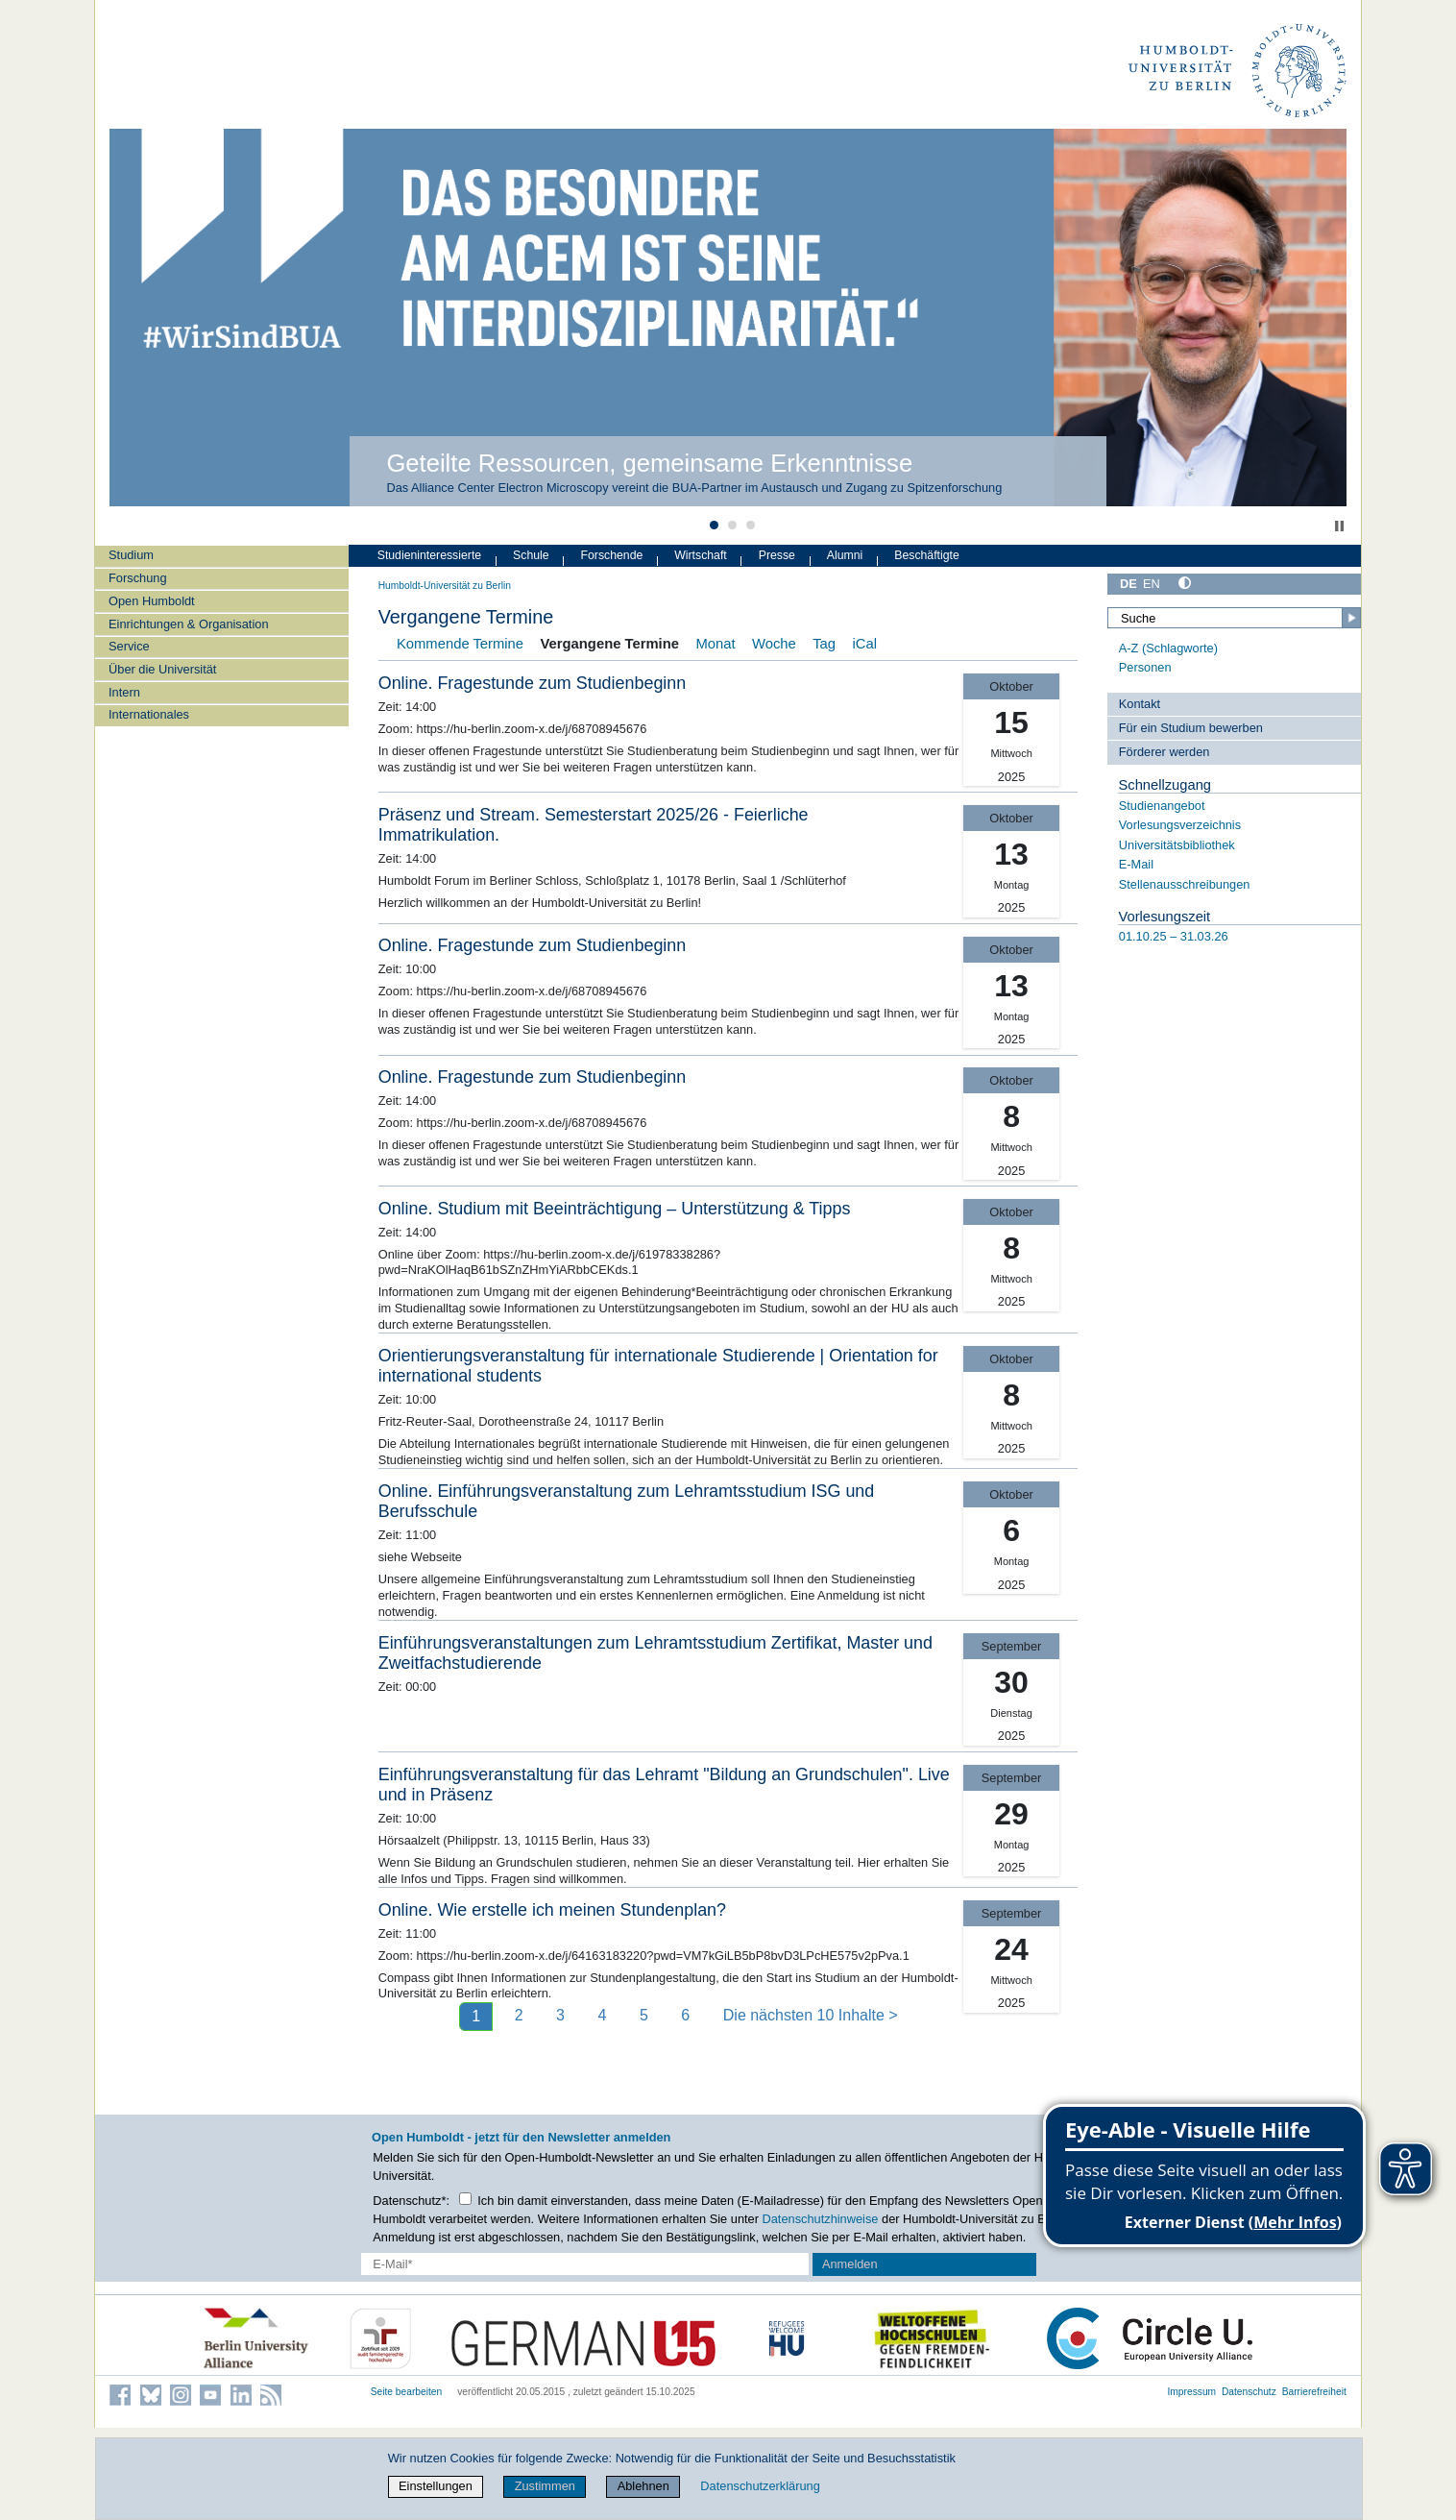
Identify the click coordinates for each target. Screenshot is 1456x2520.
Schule (531, 555)
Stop (1339, 526)
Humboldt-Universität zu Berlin (444, 585)
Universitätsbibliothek (1177, 845)
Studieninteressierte (429, 555)
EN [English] (1151, 583)
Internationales (149, 714)
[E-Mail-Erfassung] (585, 2264)
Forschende (612, 555)
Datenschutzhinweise (821, 2219)
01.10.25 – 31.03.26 (1173, 936)
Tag (824, 643)
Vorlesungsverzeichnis (1180, 825)
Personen (1145, 667)
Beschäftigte (926, 555)
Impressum (1191, 2391)
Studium (131, 555)
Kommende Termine (460, 643)
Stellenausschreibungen (1184, 884)
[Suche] (1234, 617)
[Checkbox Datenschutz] (465, 2198)
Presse (777, 555)
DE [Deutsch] (1128, 583)
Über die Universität (162, 669)
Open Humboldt (152, 601)
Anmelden (850, 2264)
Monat (715, 643)
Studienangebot (1162, 805)
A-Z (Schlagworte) (1168, 648)
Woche (774, 643)
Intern (124, 692)
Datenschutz (1249, 2391)
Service (129, 646)
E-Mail (1136, 864)
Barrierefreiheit (1314, 2391)
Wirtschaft (700, 555)
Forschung (137, 578)
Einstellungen (436, 2486)
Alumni (845, 555)
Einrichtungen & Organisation (188, 624)
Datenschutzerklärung (759, 2486)
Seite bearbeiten (407, 2391)
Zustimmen (545, 2486)
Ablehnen (643, 2486)
